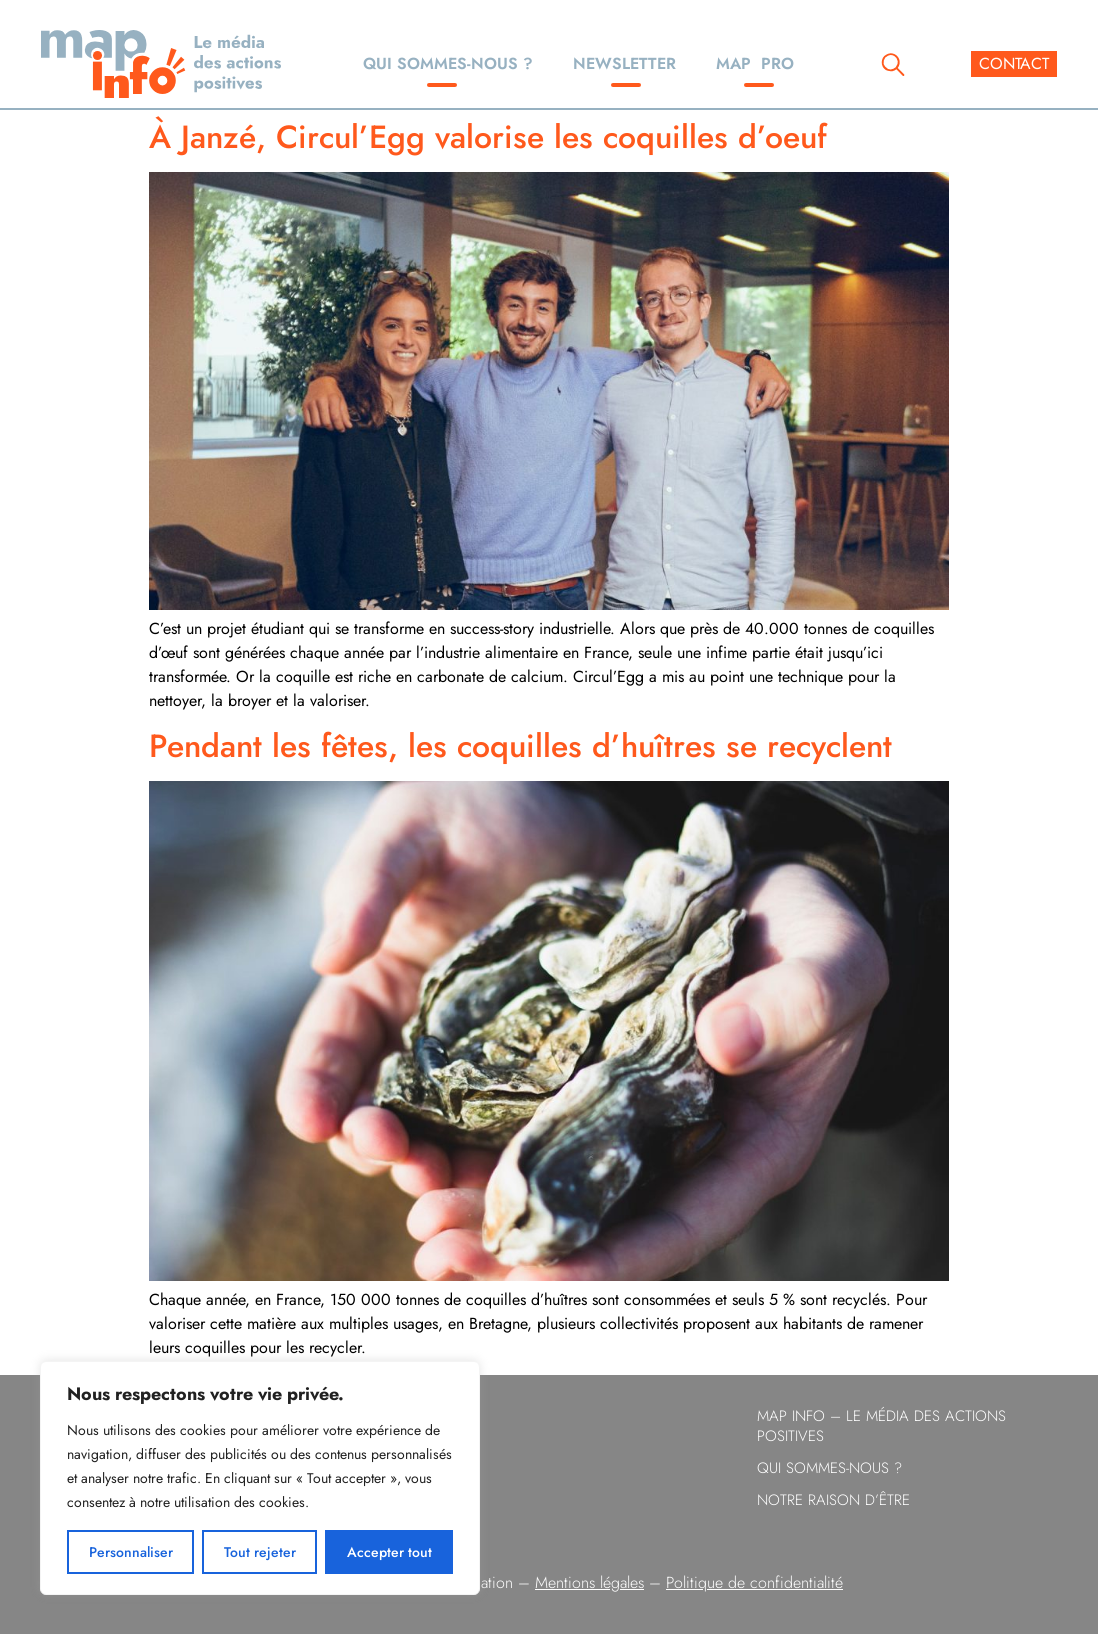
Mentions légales (589, 1582)
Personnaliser (131, 1552)
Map (755, 63)
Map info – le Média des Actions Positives (881, 1426)
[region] (260, 1478)
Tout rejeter (260, 1552)
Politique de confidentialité (754, 1582)
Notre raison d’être (833, 1500)
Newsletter (624, 63)
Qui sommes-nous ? (448, 63)
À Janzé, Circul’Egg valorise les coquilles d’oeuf (488, 137)
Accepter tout (389, 1552)
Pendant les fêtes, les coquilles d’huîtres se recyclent (520, 746)
